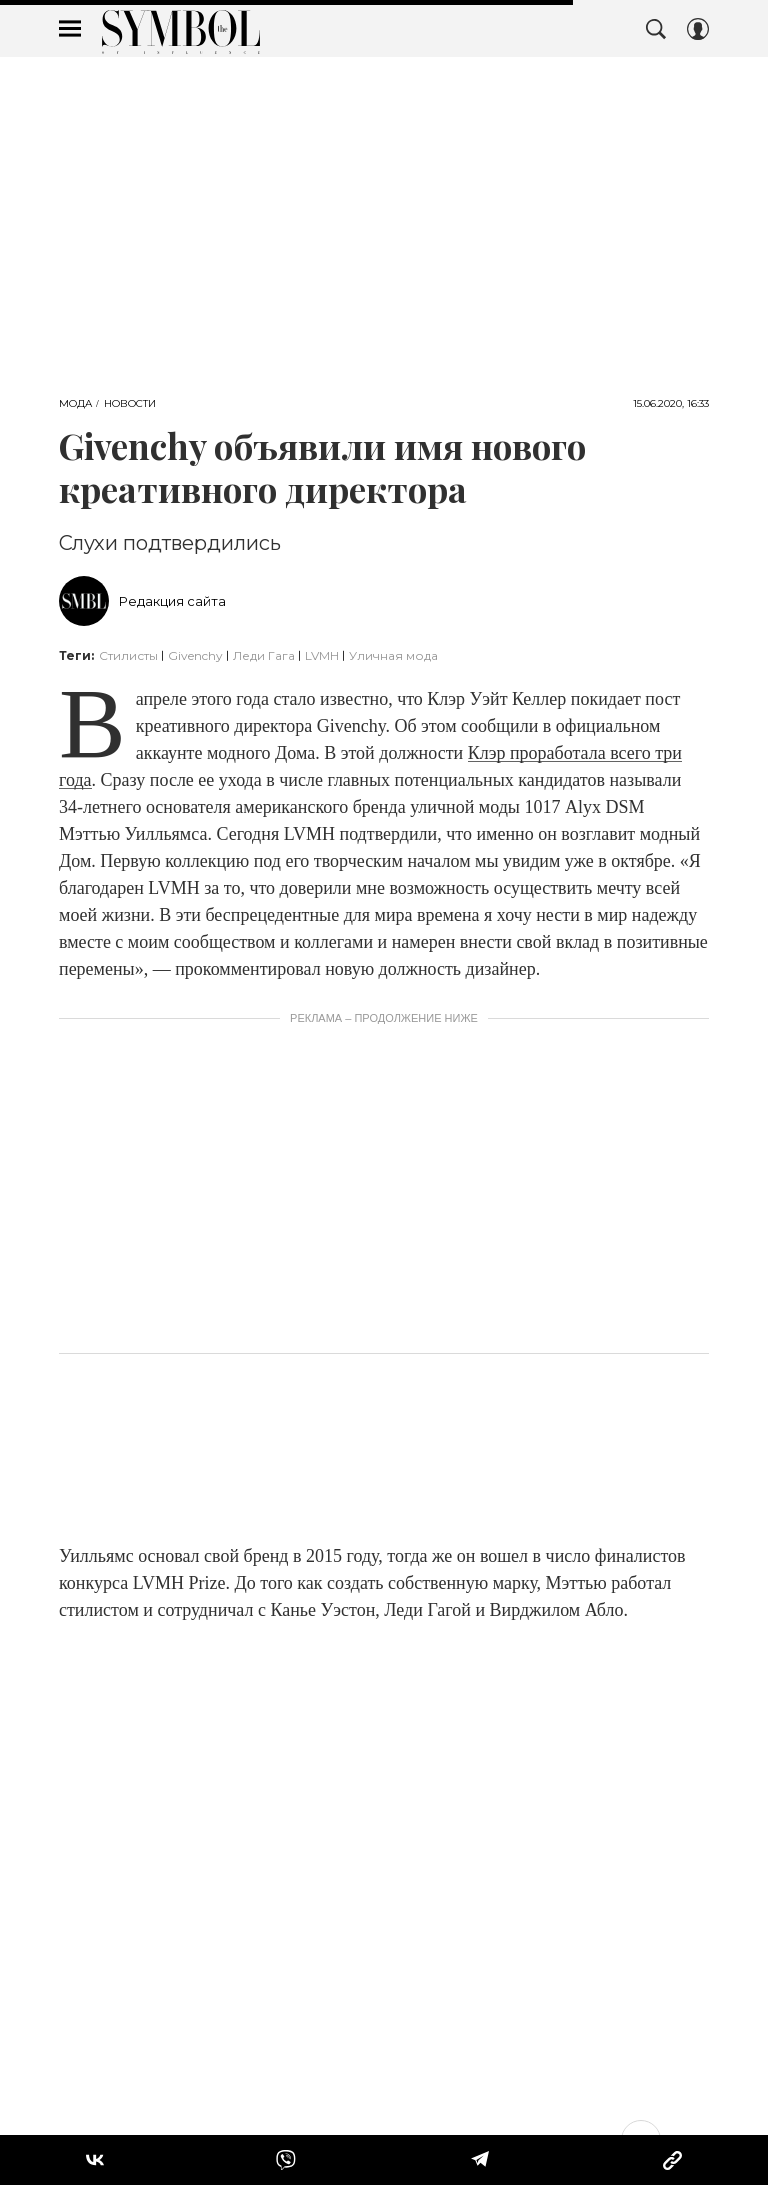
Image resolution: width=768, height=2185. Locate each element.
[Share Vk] (95, 2160)
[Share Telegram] (480, 2160)
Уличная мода (393, 655)
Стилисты (128, 655)
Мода (75, 404)
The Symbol (181, 32)
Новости (130, 404)
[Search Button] (656, 29)
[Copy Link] (672, 2160)
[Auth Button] (698, 29)
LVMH (322, 655)
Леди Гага (264, 655)
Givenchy (195, 655)
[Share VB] (286, 2160)
